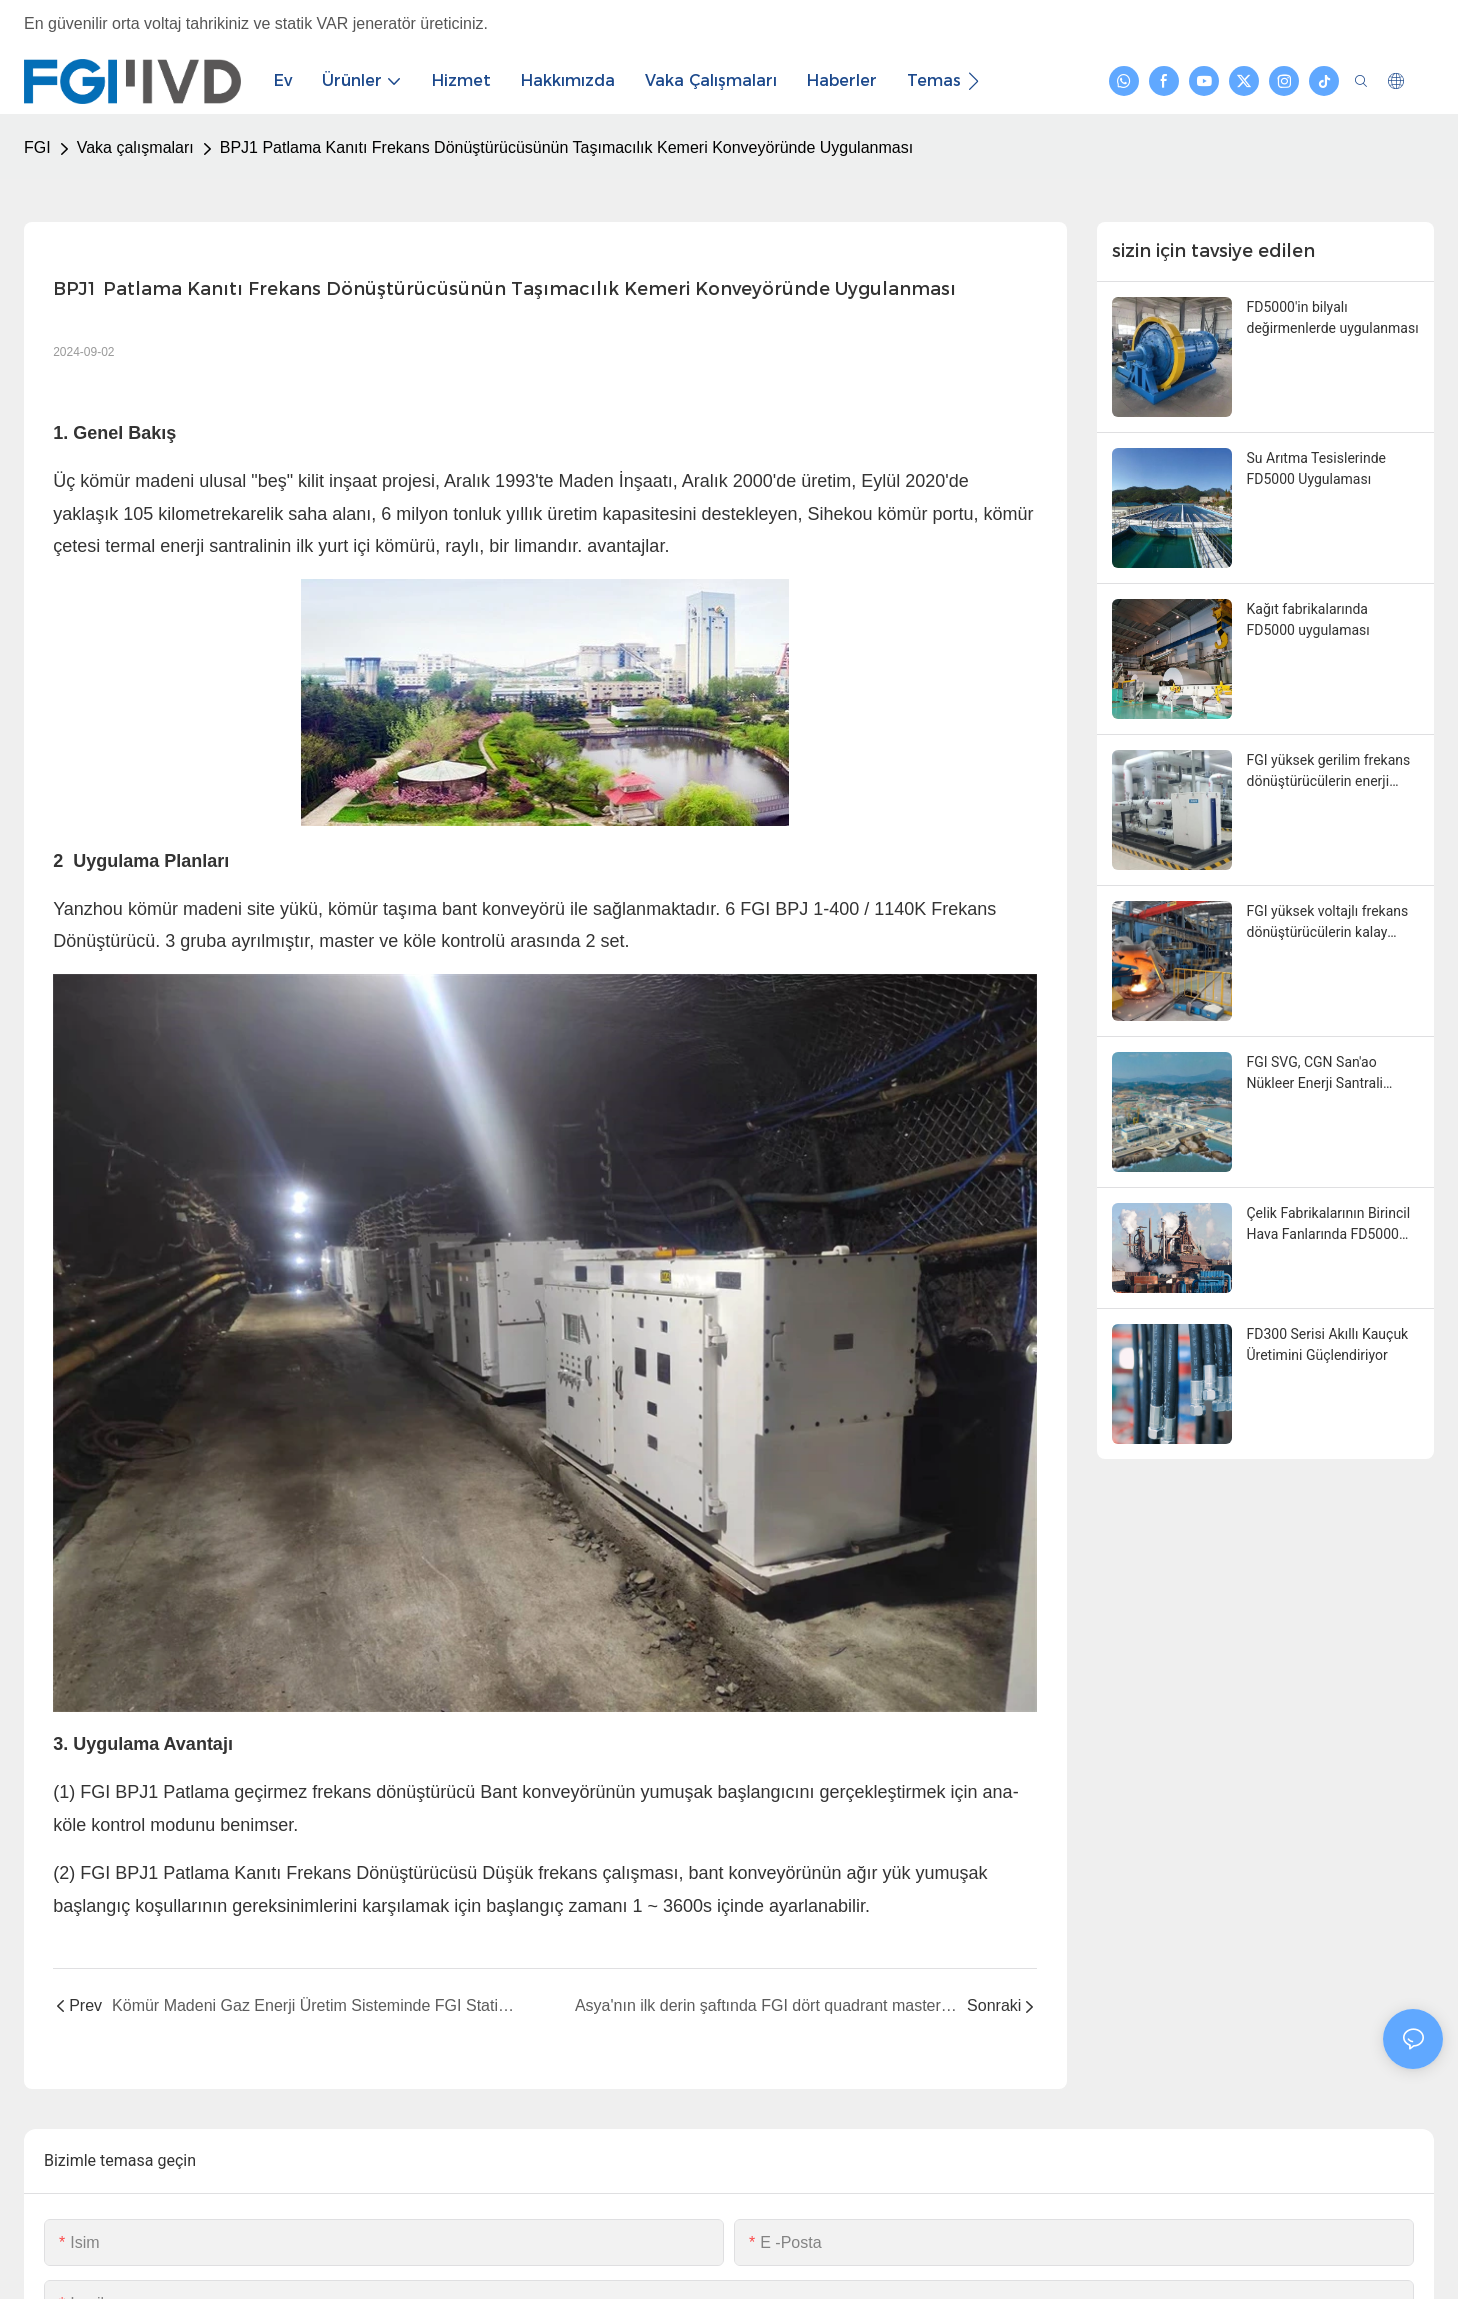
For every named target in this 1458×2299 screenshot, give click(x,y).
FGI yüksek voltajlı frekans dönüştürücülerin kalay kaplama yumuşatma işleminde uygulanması (1328, 923)
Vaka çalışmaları (135, 147)
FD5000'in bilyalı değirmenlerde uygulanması (1333, 317)
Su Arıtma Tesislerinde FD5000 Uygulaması (1317, 468)
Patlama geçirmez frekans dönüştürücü (321, 1792)
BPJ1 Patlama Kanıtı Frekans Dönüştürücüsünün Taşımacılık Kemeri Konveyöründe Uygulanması (566, 147)
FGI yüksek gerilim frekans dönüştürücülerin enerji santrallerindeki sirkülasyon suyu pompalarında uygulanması (1331, 772)
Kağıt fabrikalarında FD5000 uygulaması (1308, 619)
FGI (37, 147)
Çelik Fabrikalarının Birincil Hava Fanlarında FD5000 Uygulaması (1329, 1225)
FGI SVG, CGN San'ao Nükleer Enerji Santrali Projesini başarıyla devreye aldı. (1329, 1074)
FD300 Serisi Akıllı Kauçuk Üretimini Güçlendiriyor (1328, 1344)
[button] (973, 81)
